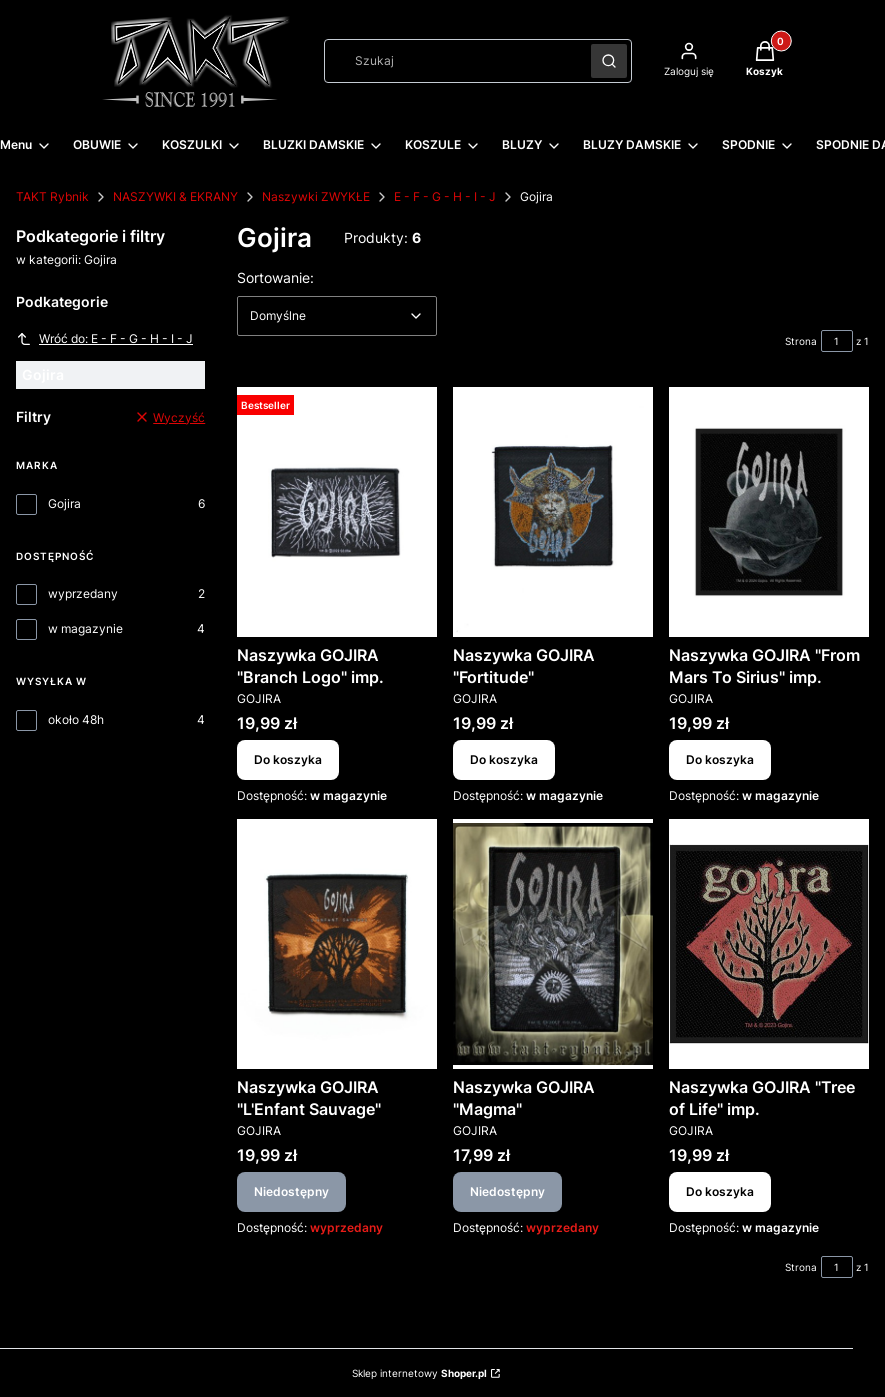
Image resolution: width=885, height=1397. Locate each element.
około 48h (76, 719)
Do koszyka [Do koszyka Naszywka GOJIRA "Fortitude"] (504, 759)
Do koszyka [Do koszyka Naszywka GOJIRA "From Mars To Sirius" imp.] (720, 759)
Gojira (64, 503)
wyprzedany (83, 593)
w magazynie (85, 628)
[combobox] (451, 61)
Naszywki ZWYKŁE (316, 196)
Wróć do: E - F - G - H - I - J (104, 339)
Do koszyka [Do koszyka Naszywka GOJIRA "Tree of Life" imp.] (720, 1191)
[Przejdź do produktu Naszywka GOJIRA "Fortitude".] (553, 512)
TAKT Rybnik (52, 196)
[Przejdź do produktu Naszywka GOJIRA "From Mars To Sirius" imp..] (769, 512)
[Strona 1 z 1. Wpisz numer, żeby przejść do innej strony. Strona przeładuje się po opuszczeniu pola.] (837, 341)
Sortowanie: (275, 277)
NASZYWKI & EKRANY (175, 196)
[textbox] (337, 316)
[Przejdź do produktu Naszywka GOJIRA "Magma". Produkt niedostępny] (553, 944)
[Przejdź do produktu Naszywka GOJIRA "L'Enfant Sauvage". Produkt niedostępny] (337, 944)
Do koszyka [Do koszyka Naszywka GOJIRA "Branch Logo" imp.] (288, 759)
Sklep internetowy (419, 1373)
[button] (609, 61)
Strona (801, 341)
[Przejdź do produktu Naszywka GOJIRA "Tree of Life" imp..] (769, 944)
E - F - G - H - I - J (445, 196)
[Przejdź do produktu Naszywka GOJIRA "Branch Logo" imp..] (337, 512)
